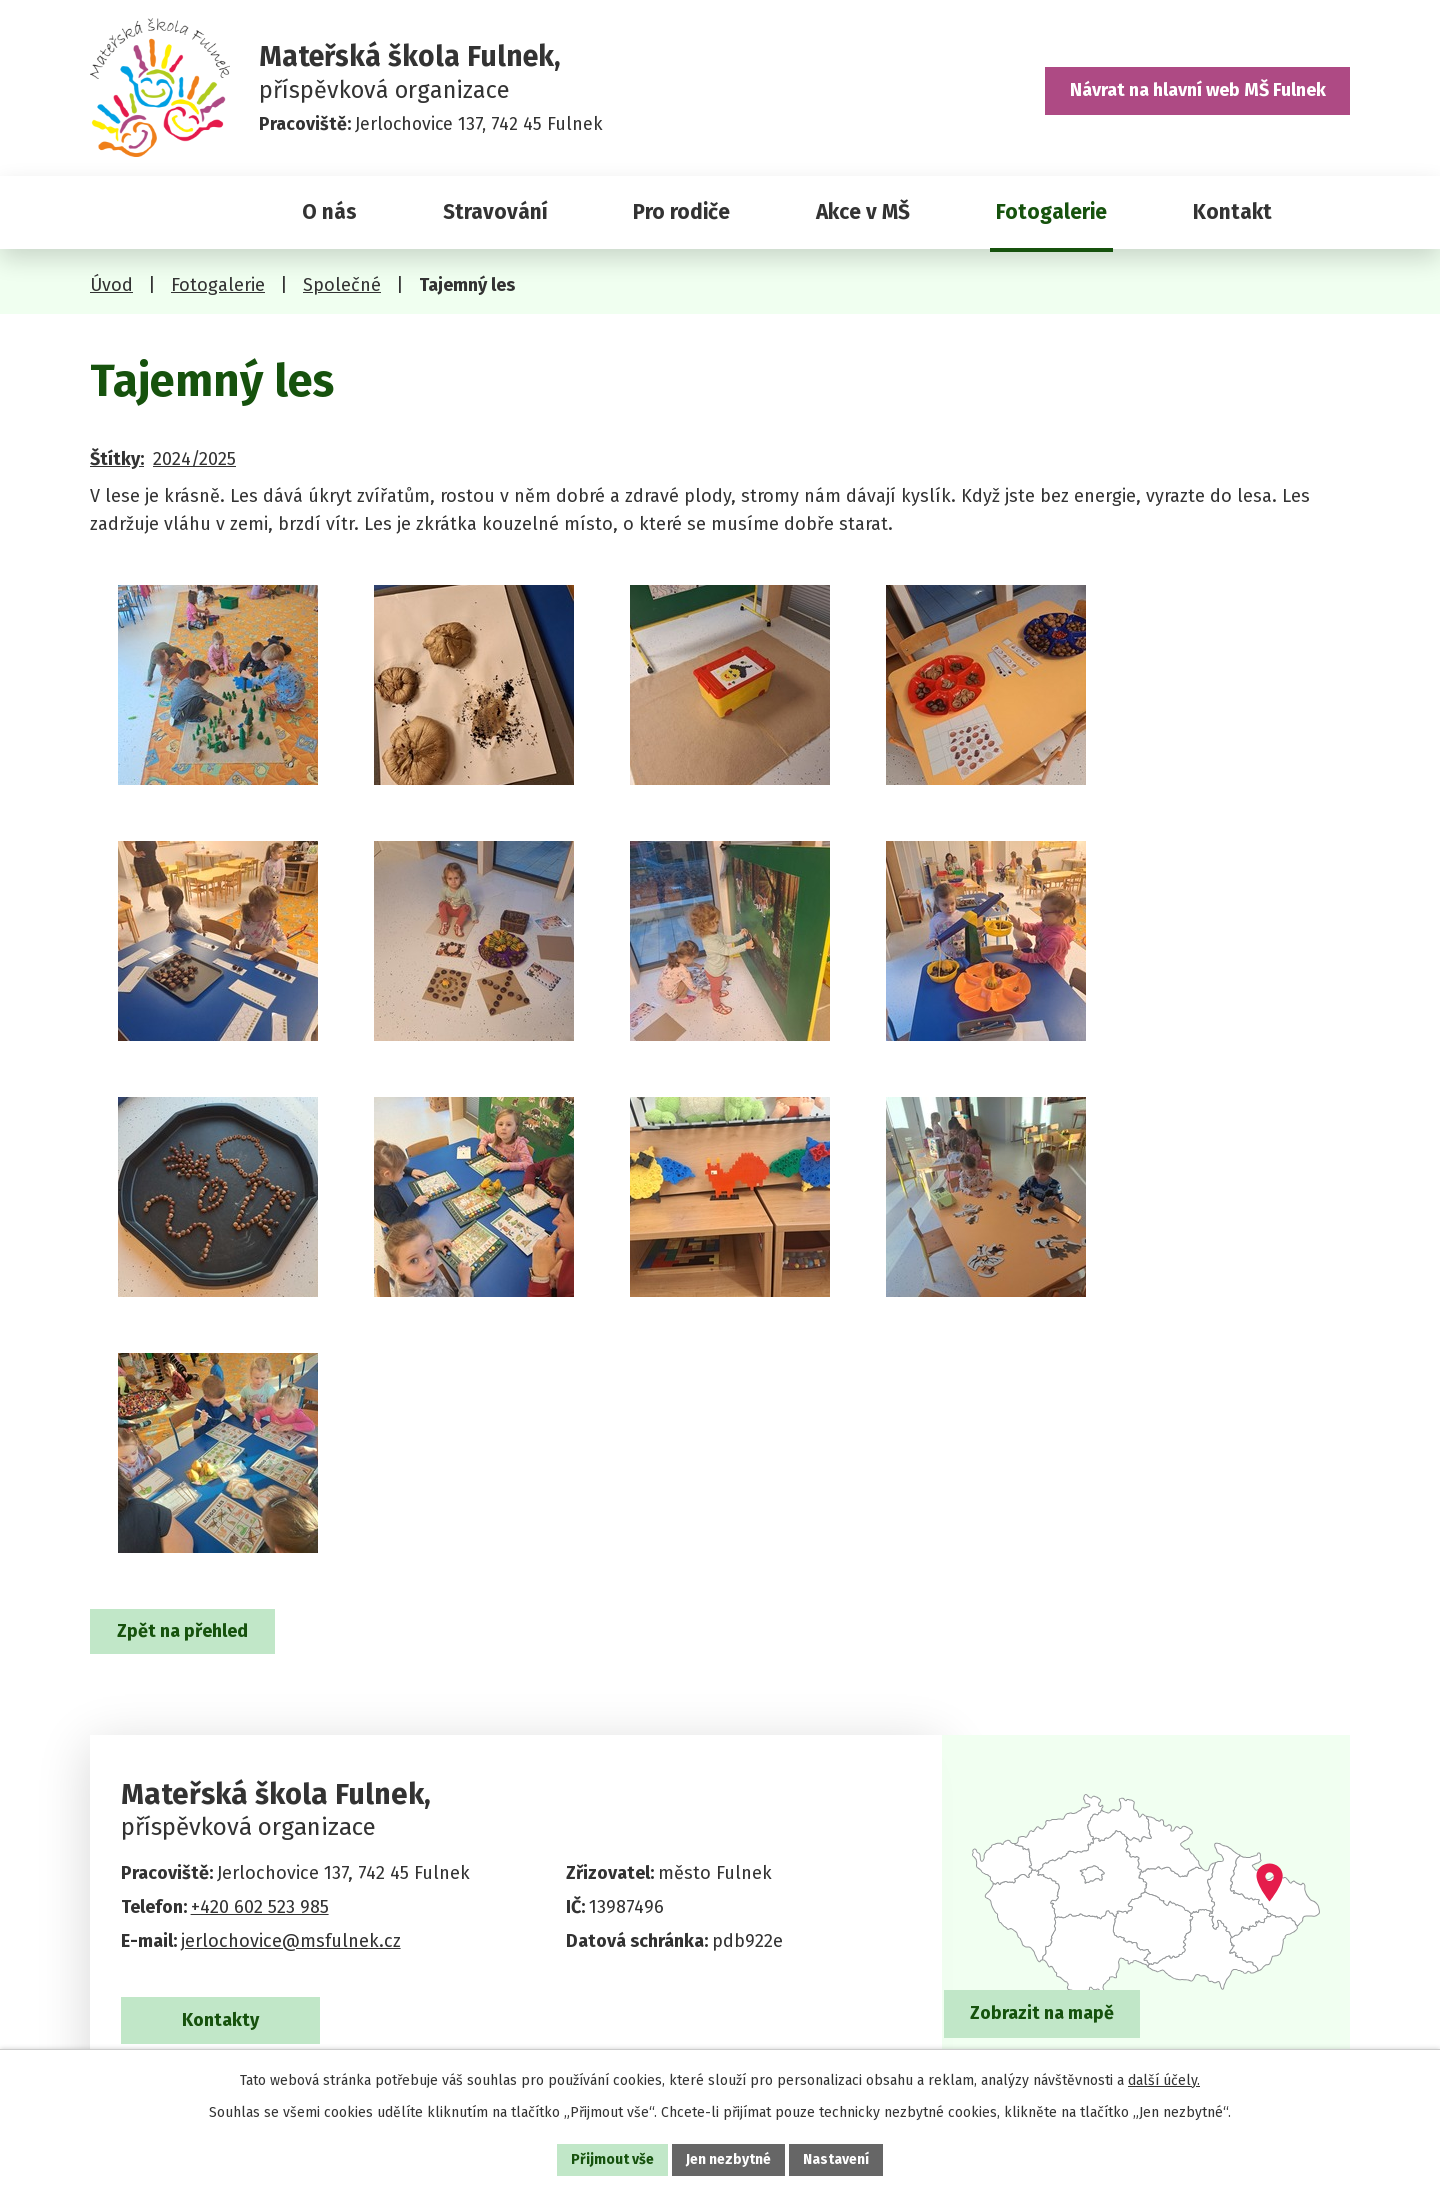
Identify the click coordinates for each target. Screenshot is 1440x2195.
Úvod (172, 212)
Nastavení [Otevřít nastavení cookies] (836, 2159)
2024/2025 (194, 459)
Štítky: (117, 459)
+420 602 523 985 (260, 1907)
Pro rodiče (681, 212)
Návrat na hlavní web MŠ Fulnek (1198, 90)
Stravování (495, 212)
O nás (329, 212)
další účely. (1164, 2080)
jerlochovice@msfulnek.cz (291, 1941)
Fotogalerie (1051, 212)
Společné (342, 285)
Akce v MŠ (863, 212)
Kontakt (1232, 212)
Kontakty (220, 2020)
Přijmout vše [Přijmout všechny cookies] (612, 2159)
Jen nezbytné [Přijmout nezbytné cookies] (728, 2159)
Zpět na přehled (182, 1631)
